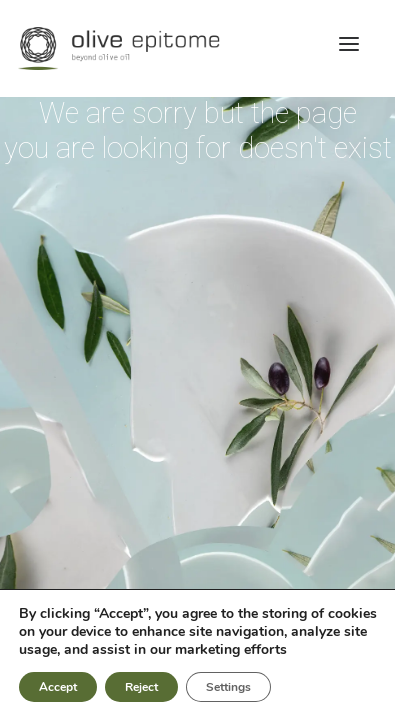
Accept (59, 687)
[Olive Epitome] (197, 48)
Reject (145, 687)
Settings (234, 687)
